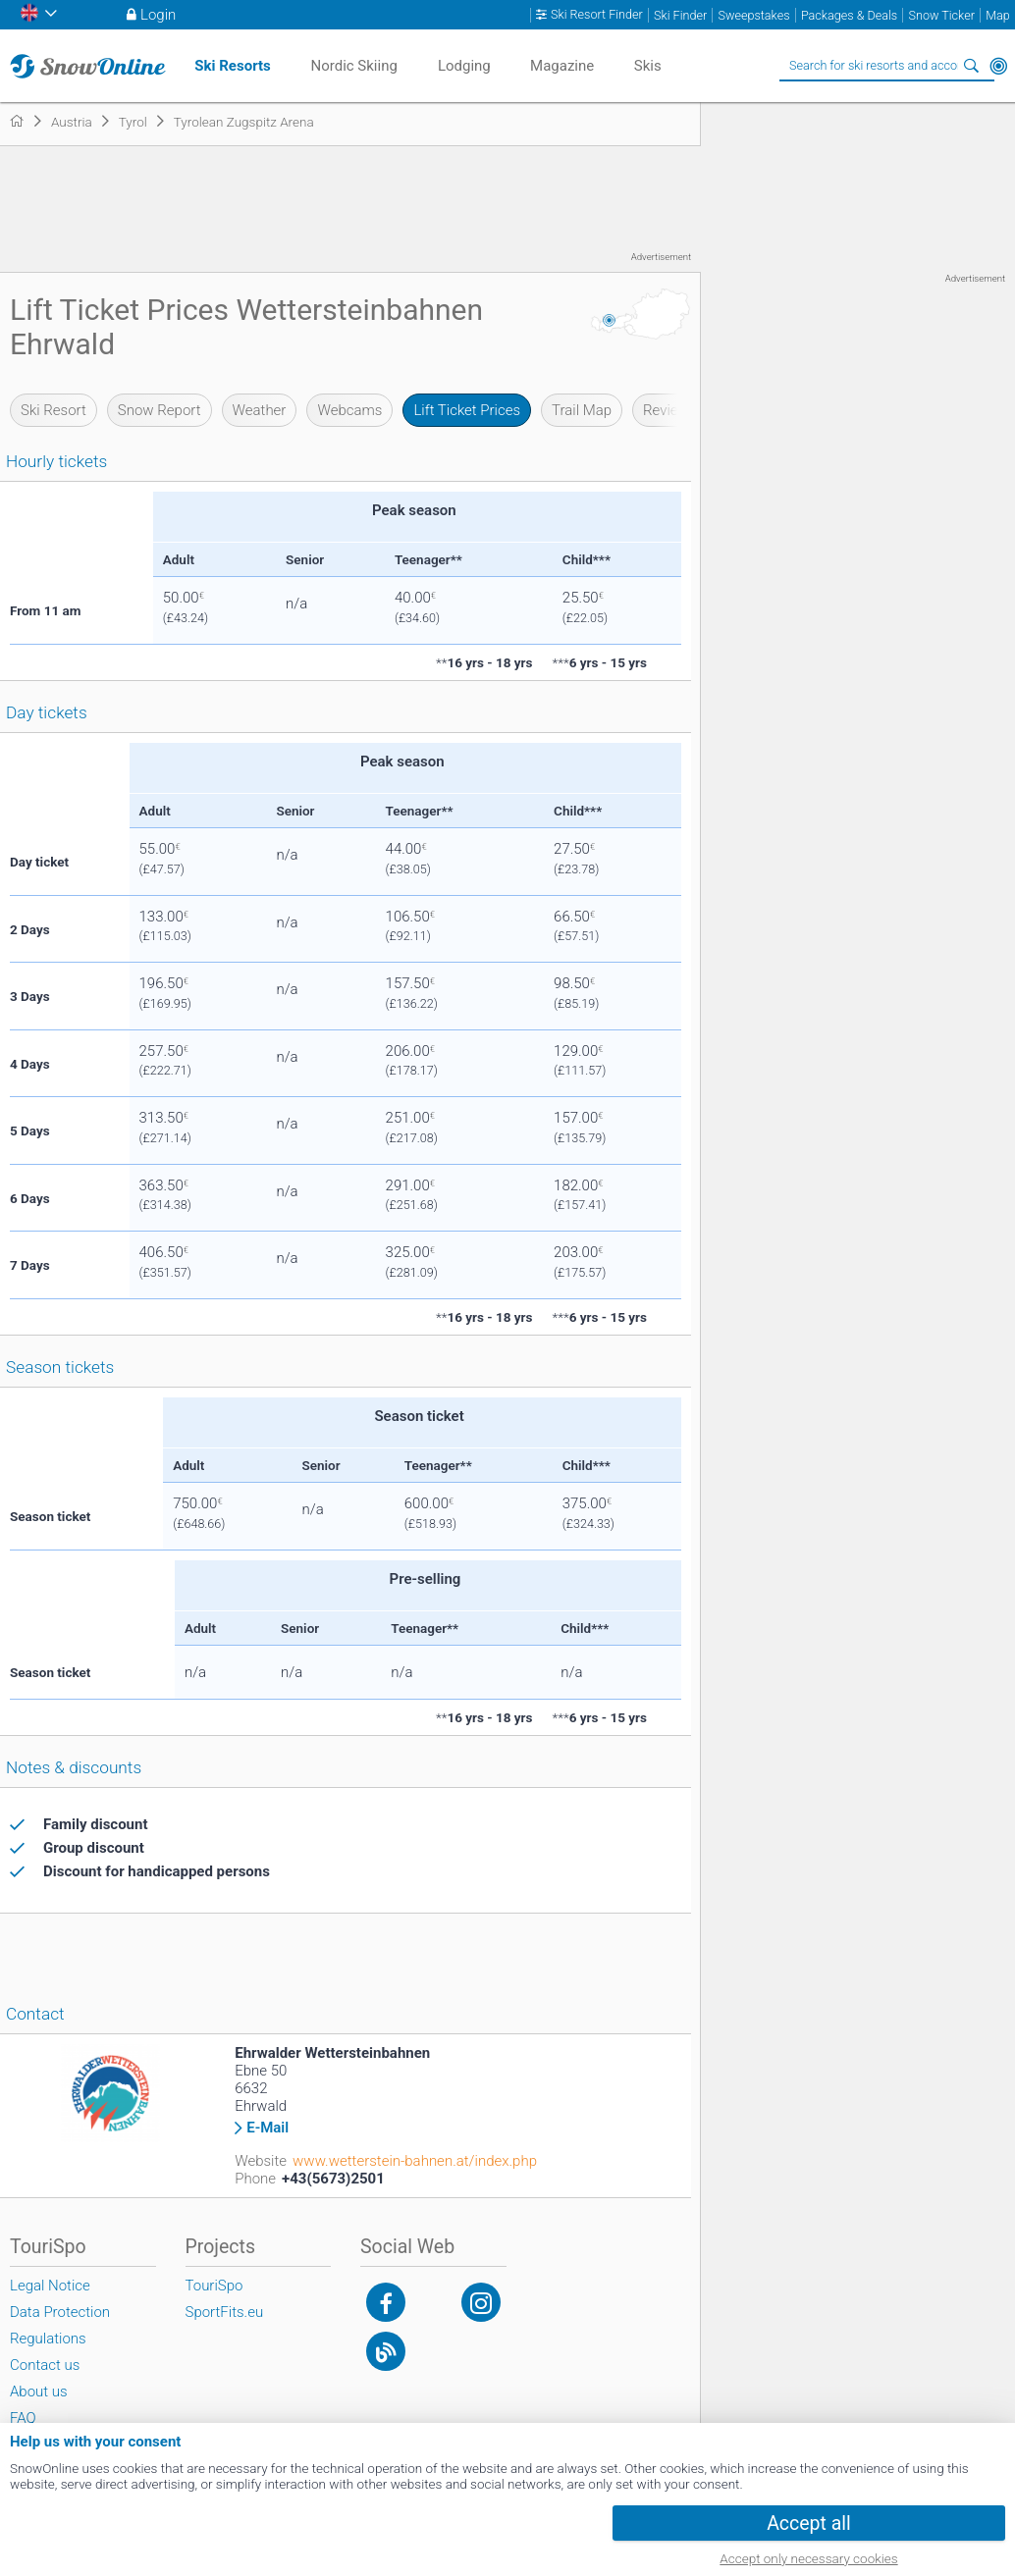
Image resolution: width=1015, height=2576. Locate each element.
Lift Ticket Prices (466, 410)
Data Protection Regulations (60, 2325)
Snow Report (159, 410)
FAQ (23, 2418)
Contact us (45, 2365)
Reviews (669, 410)
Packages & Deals (849, 15)
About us (39, 2391)
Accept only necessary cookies (808, 2558)
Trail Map (582, 410)
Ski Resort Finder (597, 15)
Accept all (809, 2523)
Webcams (349, 410)
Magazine (562, 66)
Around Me (998, 66)
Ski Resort (53, 410)
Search (971, 66)
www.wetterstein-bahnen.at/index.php (415, 2161)
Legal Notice (50, 2285)
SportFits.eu (225, 2312)
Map (998, 15)
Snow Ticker (942, 15)
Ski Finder (680, 15)
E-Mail (267, 2128)
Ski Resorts (232, 66)
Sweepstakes (753, 15)
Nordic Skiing (353, 66)
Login (158, 15)
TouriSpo (214, 2285)
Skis (648, 66)
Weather (260, 410)
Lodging (464, 66)
